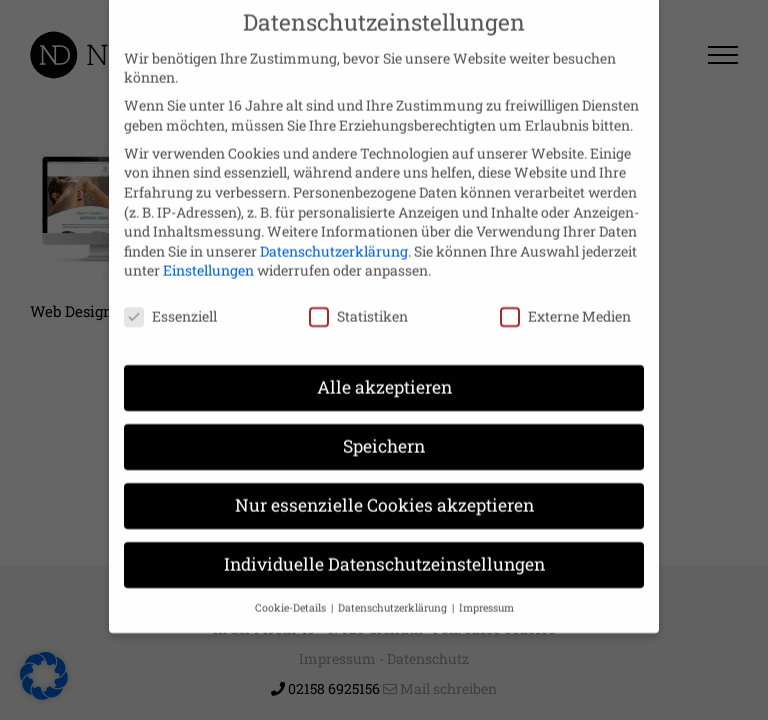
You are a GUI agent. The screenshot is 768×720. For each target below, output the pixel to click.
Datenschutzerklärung (334, 231)
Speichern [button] (384, 426)
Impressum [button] (486, 588)
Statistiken (358, 296)
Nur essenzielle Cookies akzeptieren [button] (384, 485)
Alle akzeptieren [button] (384, 367)
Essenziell (170, 296)
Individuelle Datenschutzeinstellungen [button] (384, 544)
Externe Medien (565, 296)
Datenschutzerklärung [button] (394, 588)
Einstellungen (208, 250)
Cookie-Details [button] (292, 588)
